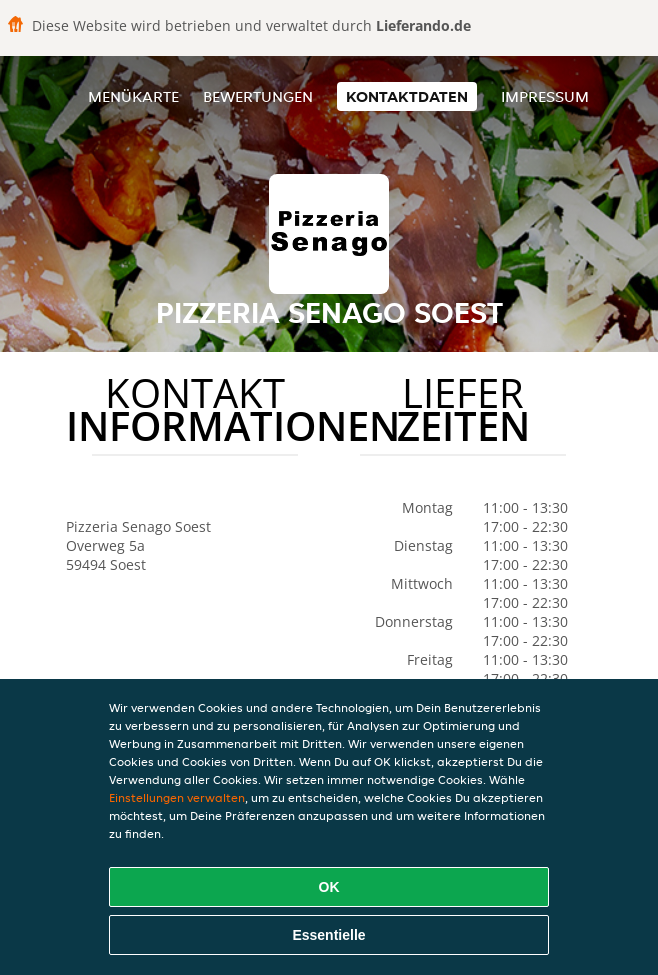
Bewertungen (258, 96)
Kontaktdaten (407, 96)
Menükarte (133, 96)
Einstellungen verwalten (177, 797)
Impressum (545, 96)
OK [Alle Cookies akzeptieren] (329, 887)
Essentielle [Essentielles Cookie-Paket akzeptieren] (328, 935)
